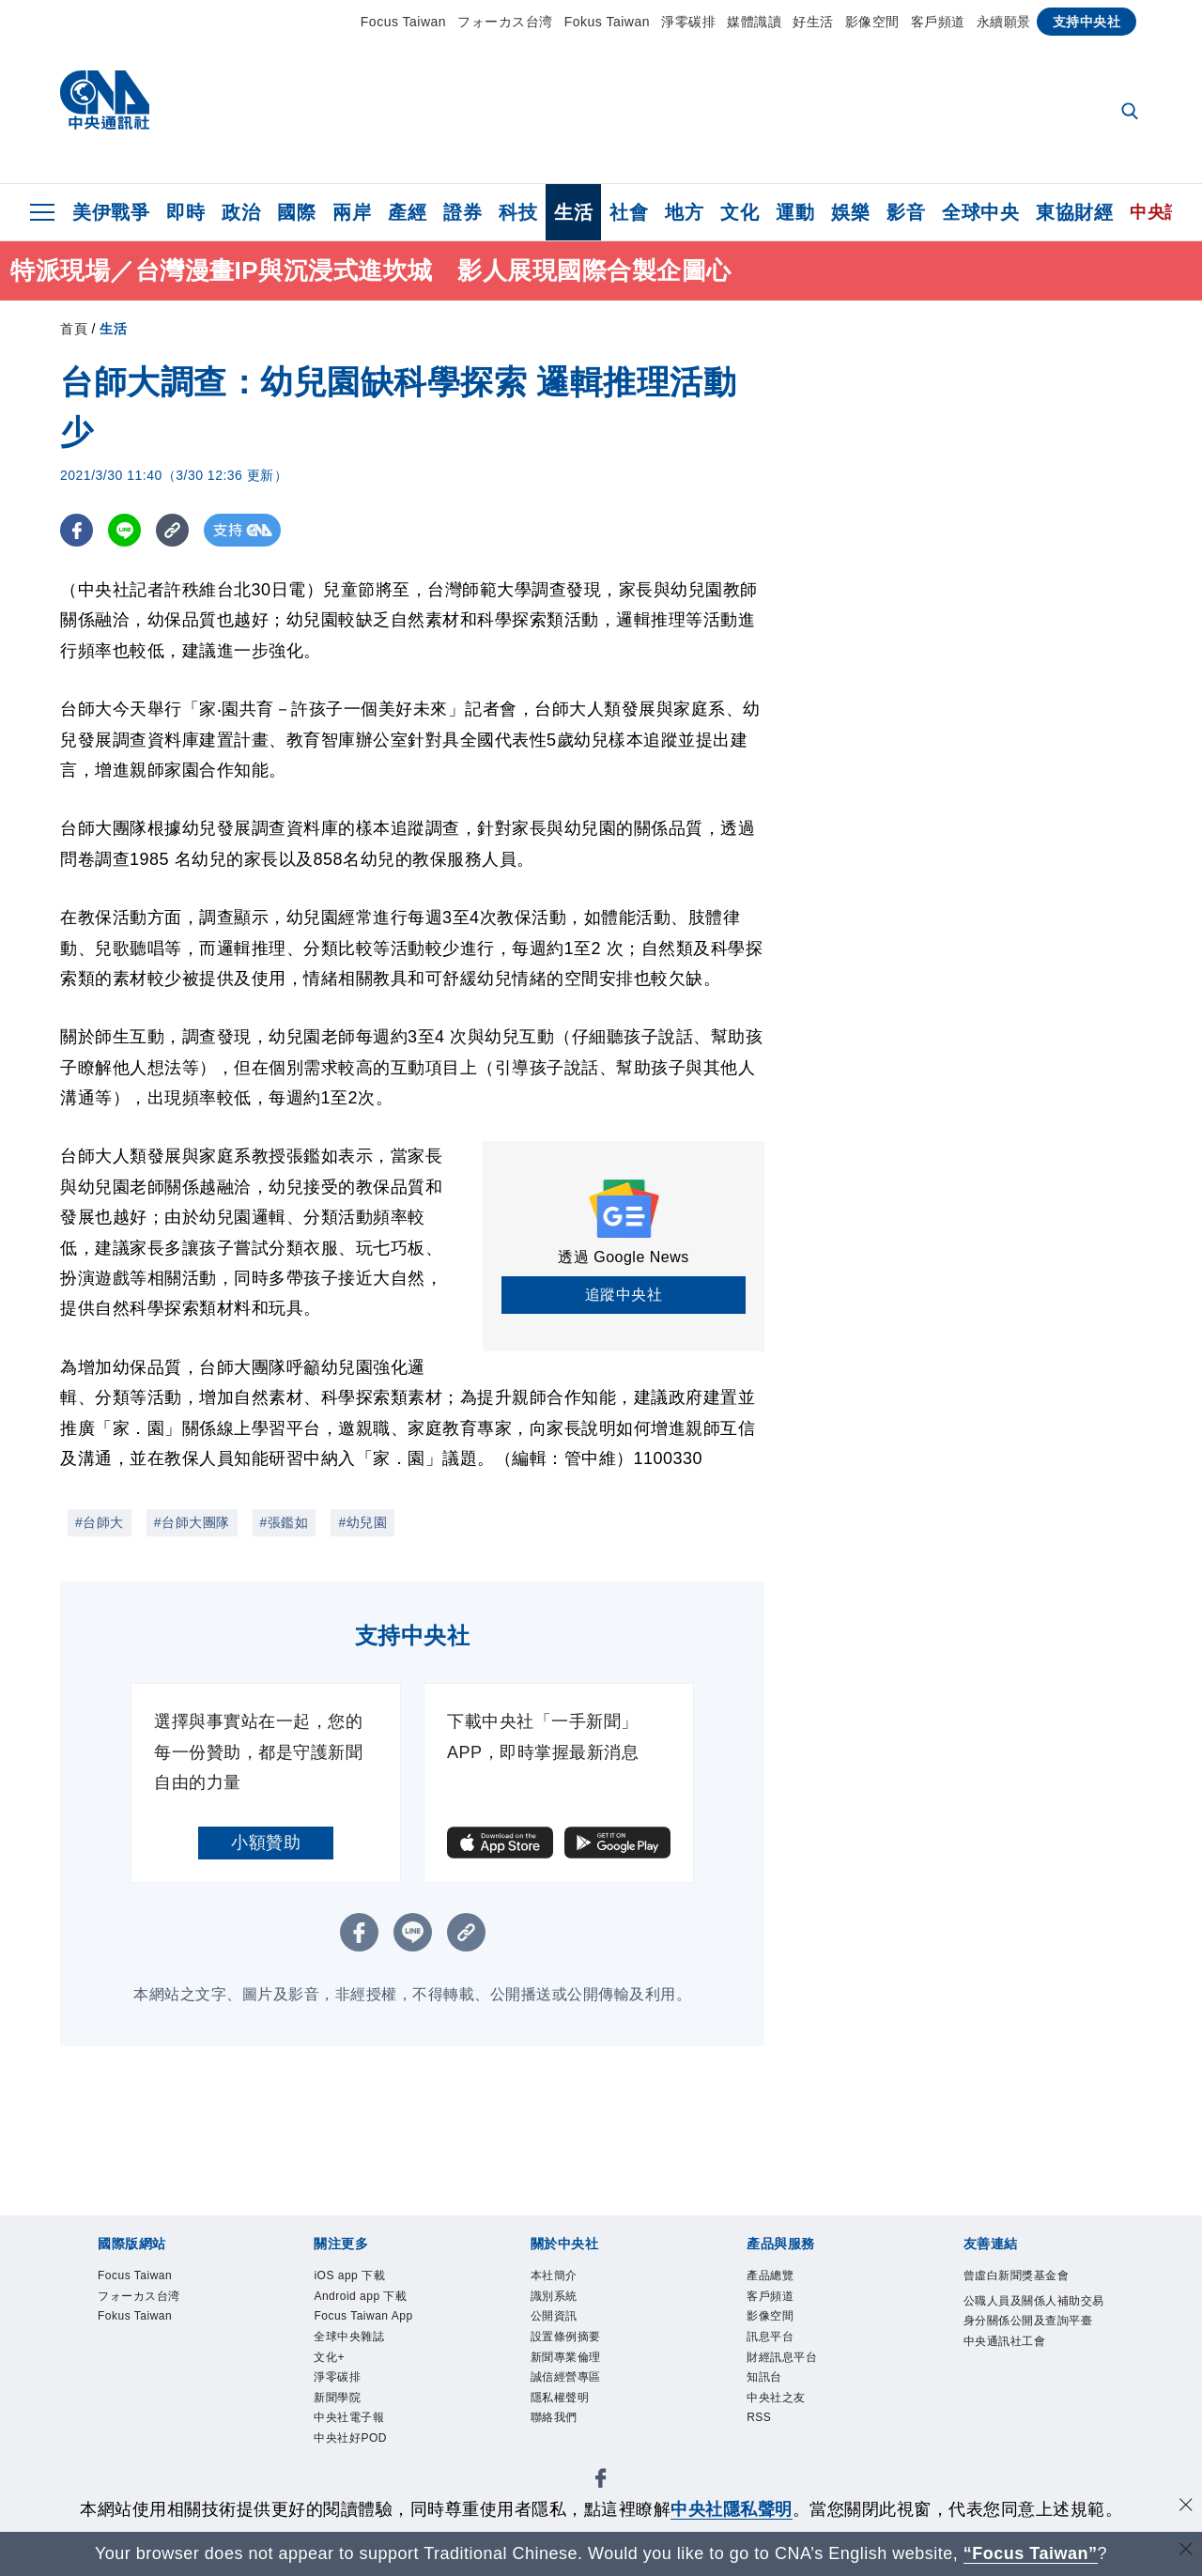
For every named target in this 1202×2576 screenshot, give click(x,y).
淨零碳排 (688, 21)
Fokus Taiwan (607, 21)
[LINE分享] (124, 530)
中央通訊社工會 (1008, 2368)
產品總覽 (772, 2277)
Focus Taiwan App (368, 2321)
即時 (185, 212)
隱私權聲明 (562, 2407)
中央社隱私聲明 (731, 2509)
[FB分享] (76, 530)
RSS (760, 2429)
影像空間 (872, 21)
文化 (739, 212)
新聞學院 (339, 2407)
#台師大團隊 (192, 1522)
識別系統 (556, 2298)
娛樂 (850, 212)
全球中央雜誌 (352, 2343)
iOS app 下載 (353, 2277)
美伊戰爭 (110, 212)
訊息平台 (772, 2343)
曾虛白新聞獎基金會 (1020, 2277)
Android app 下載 (365, 2298)
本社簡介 (556, 2277)
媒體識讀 (754, 21)
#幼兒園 (362, 1522)
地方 (684, 212)
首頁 (73, 328)
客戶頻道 (938, 21)
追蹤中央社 (624, 1295)
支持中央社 (1087, 21)
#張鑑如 (284, 1522)
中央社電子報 (352, 2429)
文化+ (330, 2364)
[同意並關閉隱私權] (1186, 2507)
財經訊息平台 (785, 2364)
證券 (462, 212)
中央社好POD (353, 2452)
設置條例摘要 (569, 2343)
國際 (296, 212)
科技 (518, 212)
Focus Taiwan (403, 21)
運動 (795, 212)
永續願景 (1004, 21)
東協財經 (1074, 212)
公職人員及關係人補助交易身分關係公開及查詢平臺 (1033, 2323)
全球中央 (980, 212)
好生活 (813, 21)
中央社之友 (778, 2407)
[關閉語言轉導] (1186, 2551)
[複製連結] (172, 530)
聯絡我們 (556, 2429)
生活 (573, 212)
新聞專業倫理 (569, 2364)
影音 (905, 212)
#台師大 (99, 1522)
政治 (241, 212)
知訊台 (766, 2386)
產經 (407, 212)
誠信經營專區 (569, 2386)
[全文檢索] (1131, 112)
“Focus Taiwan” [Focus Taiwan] (1030, 2553)
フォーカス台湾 (505, 21)
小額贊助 (265, 1842)
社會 (628, 212)
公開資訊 (556, 2321)
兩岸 (351, 212)
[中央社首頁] (104, 104)
